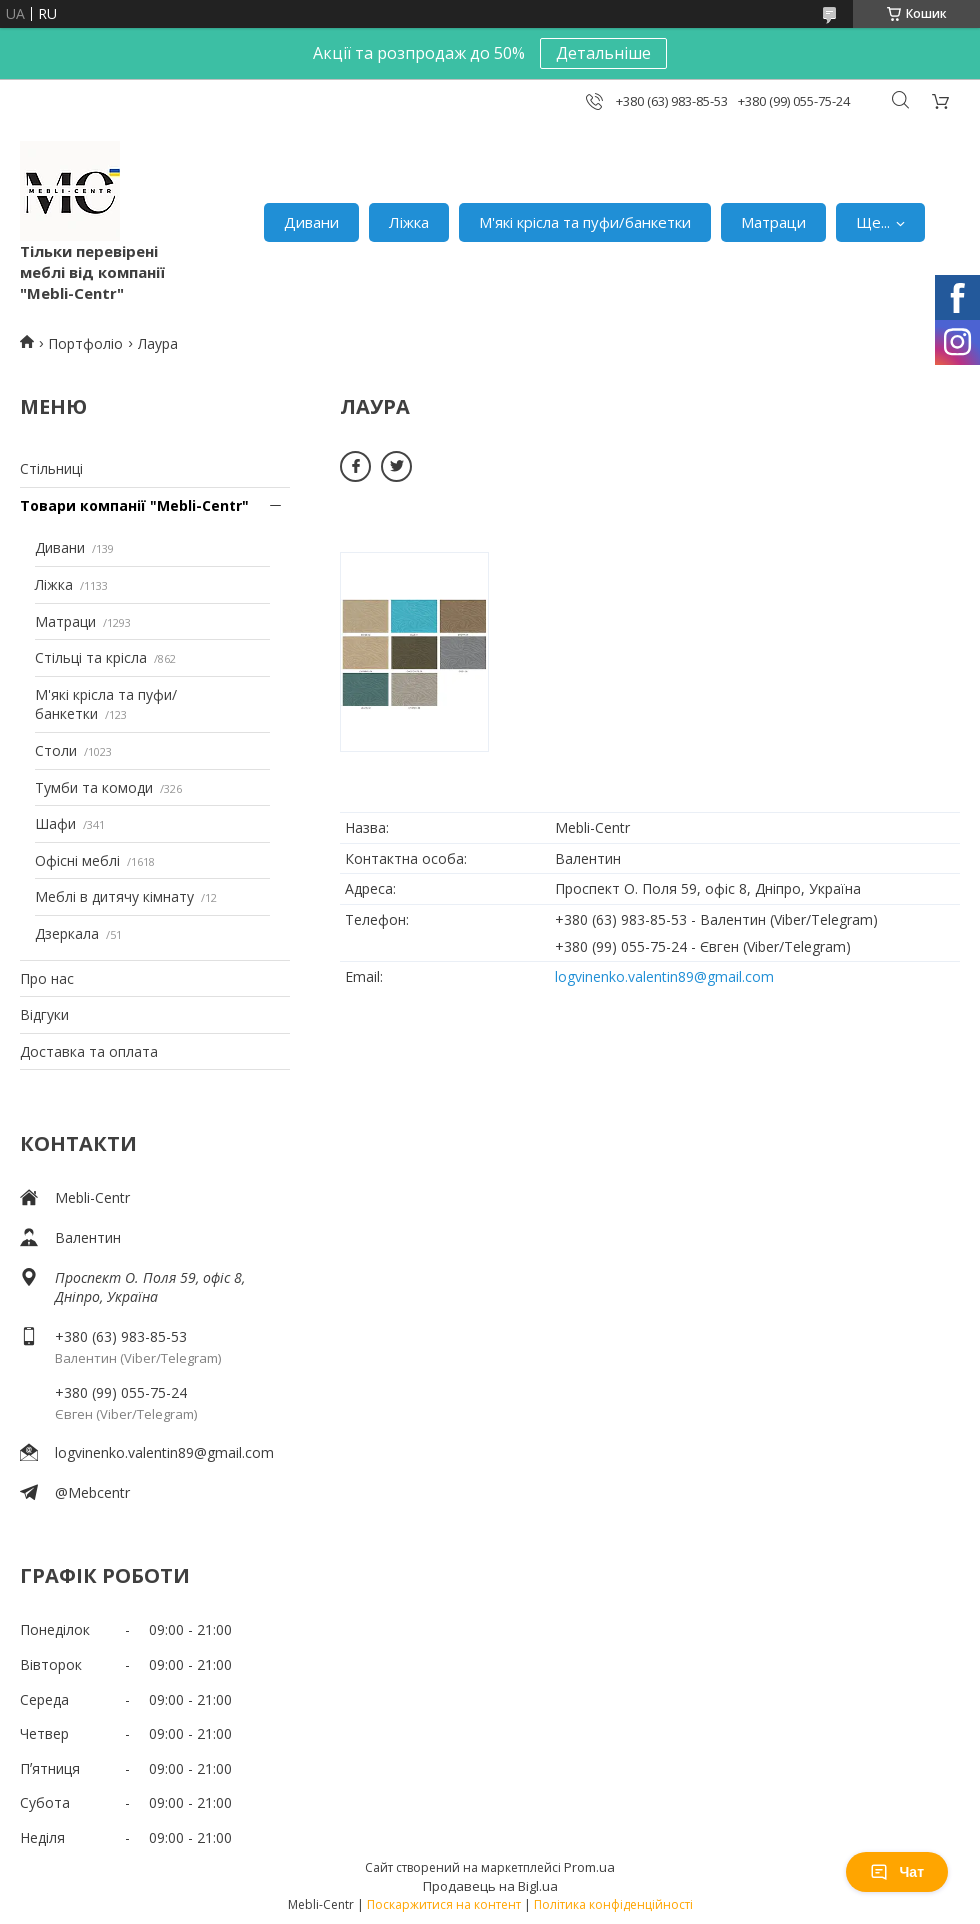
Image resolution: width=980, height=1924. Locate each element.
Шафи (55, 823)
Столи (56, 750)
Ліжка (409, 222)
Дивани (311, 222)
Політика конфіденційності (613, 1904)
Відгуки (44, 1014)
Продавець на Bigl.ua (490, 1886)
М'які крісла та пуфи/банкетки (585, 222)
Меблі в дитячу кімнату (114, 896)
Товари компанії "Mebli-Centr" (134, 505)
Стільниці (51, 468)
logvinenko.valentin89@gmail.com (164, 1452)
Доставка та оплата (89, 1051)
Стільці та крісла (91, 657)
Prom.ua (589, 1867)
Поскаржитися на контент (444, 1904)
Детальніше (603, 53)
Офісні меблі (77, 860)
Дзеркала (67, 933)
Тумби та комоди (94, 787)
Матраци (773, 222)
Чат (897, 1872)
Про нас (47, 978)
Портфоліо (85, 343)
